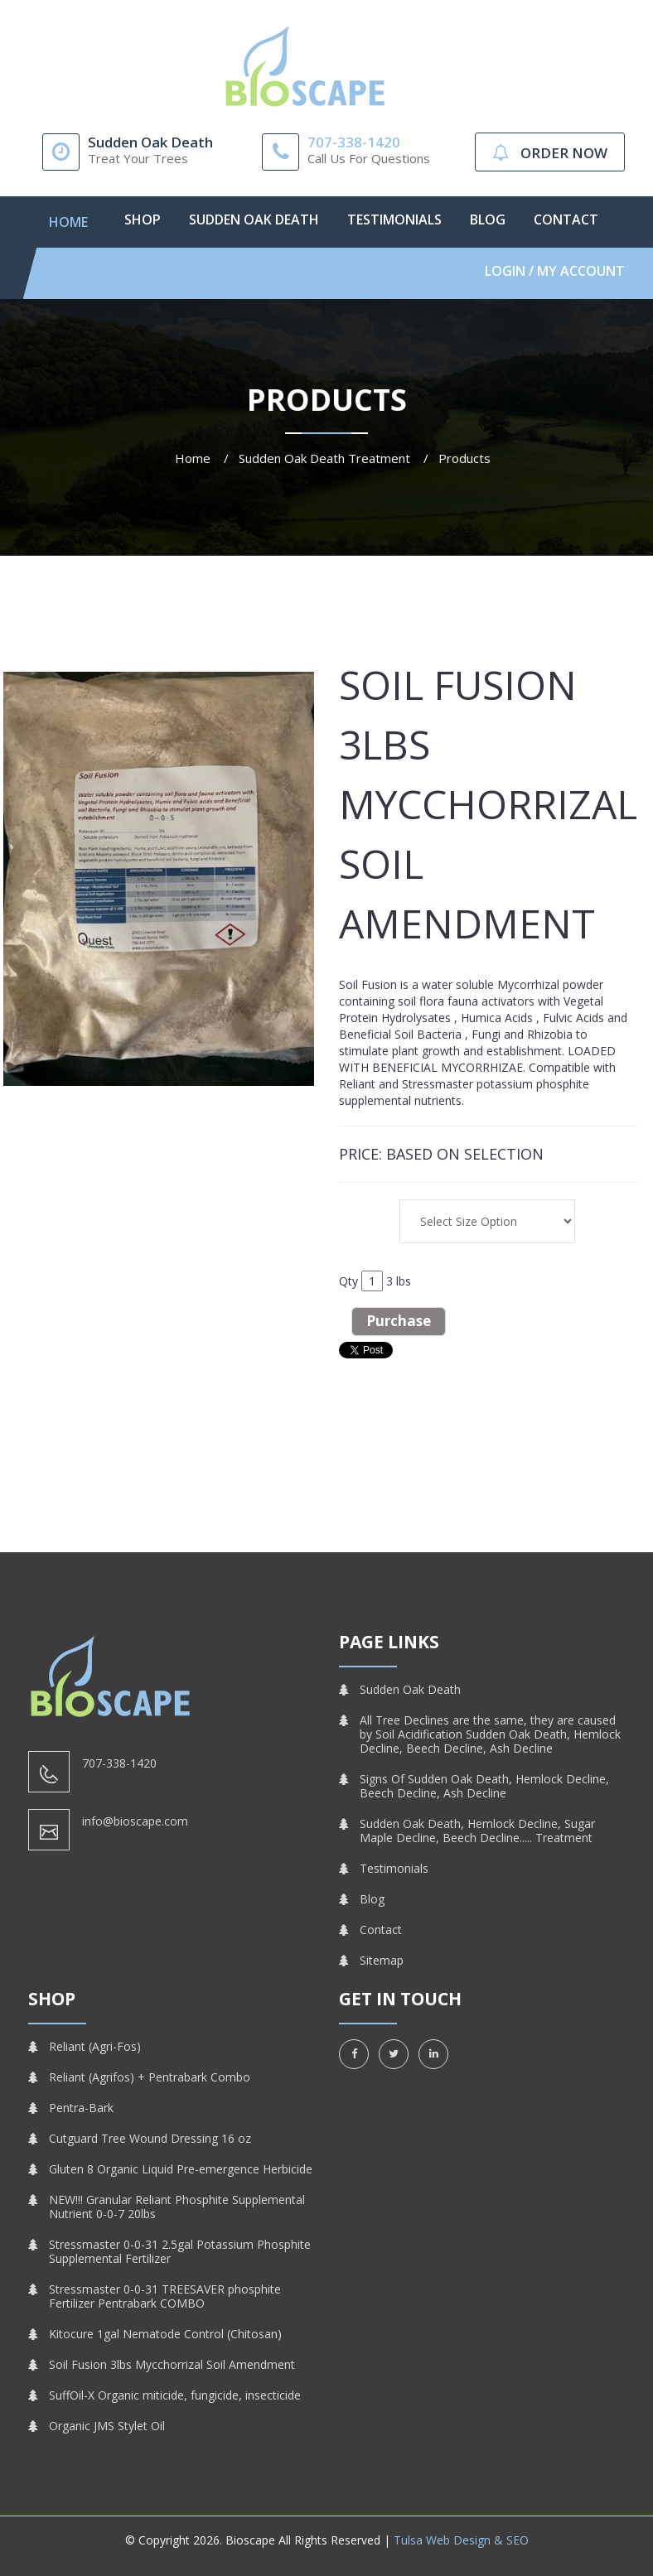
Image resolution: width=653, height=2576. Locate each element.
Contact (566, 219)
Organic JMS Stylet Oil (107, 2426)
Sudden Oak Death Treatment (324, 458)
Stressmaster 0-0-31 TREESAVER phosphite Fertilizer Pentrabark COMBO (165, 2296)
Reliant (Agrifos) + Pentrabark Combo (149, 2077)
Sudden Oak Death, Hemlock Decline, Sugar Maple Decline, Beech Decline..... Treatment (477, 1830)
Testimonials (394, 219)
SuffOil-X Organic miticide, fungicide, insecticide (175, 2395)
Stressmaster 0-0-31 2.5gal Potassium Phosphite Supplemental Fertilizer (180, 2251)
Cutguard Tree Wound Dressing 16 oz (150, 2138)
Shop (142, 219)
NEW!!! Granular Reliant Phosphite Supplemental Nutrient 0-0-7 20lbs (177, 2206)
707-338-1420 (353, 142)
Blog (487, 219)
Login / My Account (555, 271)
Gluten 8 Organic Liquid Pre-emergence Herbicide (180, 2169)
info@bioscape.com (135, 1821)
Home (68, 222)
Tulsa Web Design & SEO (461, 2540)
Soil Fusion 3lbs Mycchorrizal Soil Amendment (172, 2364)
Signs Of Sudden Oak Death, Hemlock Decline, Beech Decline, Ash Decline (484, 1786)
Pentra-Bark (81, 2108)
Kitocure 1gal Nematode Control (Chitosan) (165, 2334)
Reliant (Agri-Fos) (95, 2046)
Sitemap (382, 1960)
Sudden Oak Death (254, 219)
